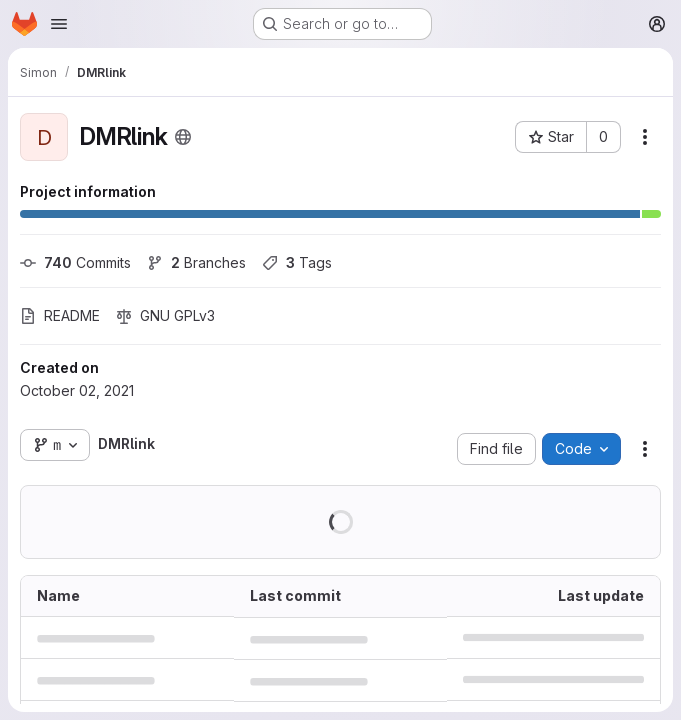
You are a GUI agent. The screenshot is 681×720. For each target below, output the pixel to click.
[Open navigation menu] (59, 24)
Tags (297, 262)
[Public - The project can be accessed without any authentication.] (183, 137)
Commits (75, 262)
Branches (196, 262)
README (60, 315)
